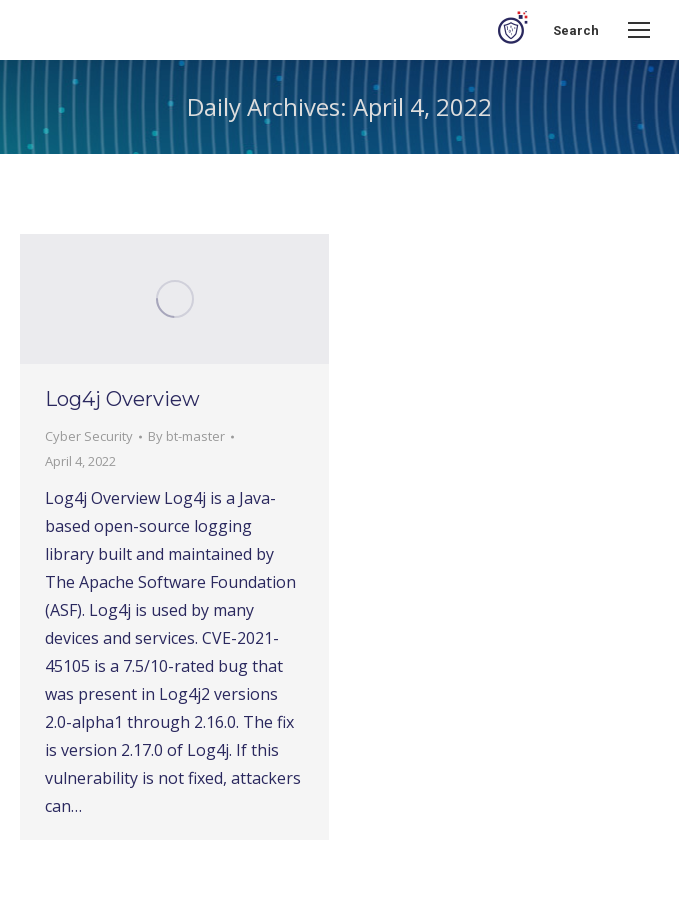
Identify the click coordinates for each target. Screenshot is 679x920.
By (186, 436)
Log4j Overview (122, 399)
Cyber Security (89, 436)
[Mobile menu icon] (639, 30)
